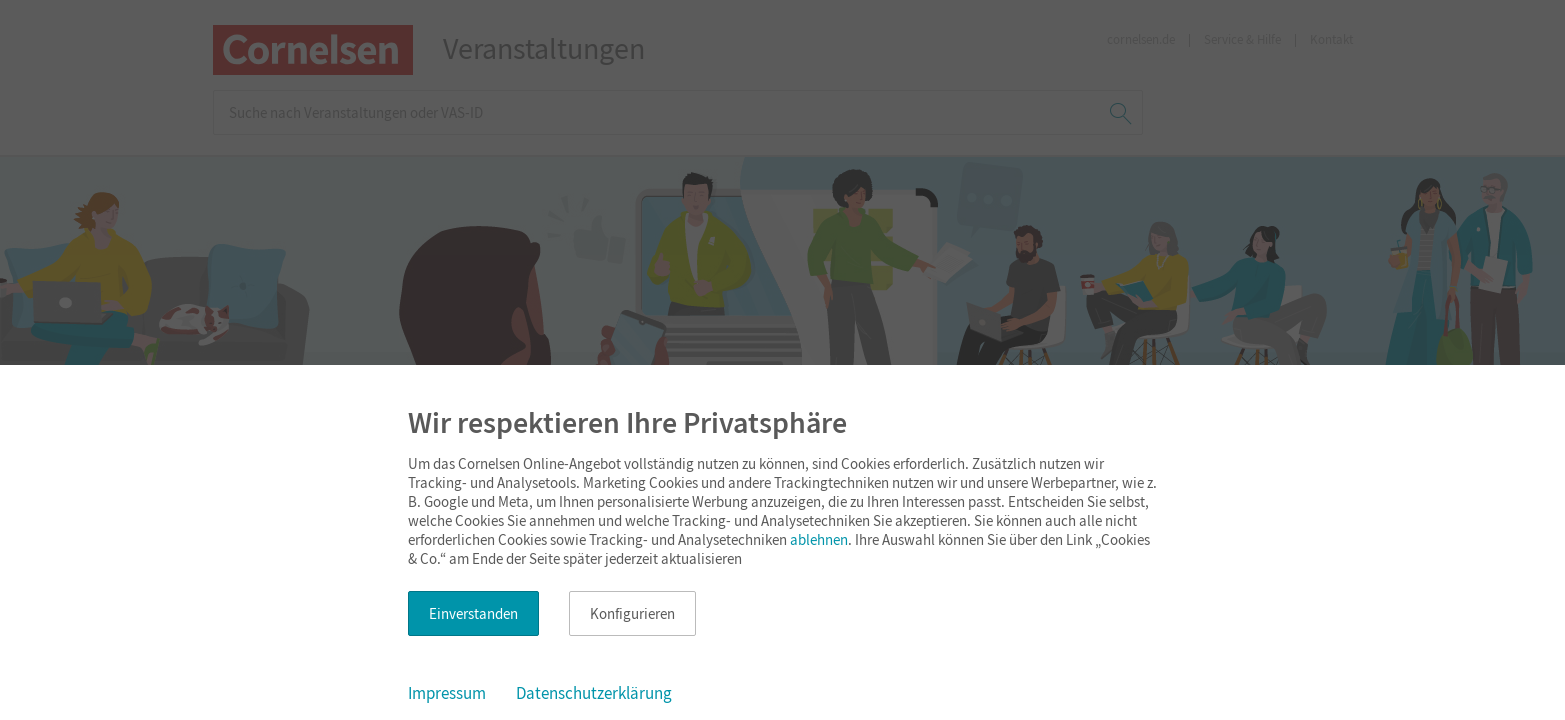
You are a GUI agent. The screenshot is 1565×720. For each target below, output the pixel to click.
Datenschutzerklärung (594, 693)
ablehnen (819, 539)
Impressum (447, 693)
